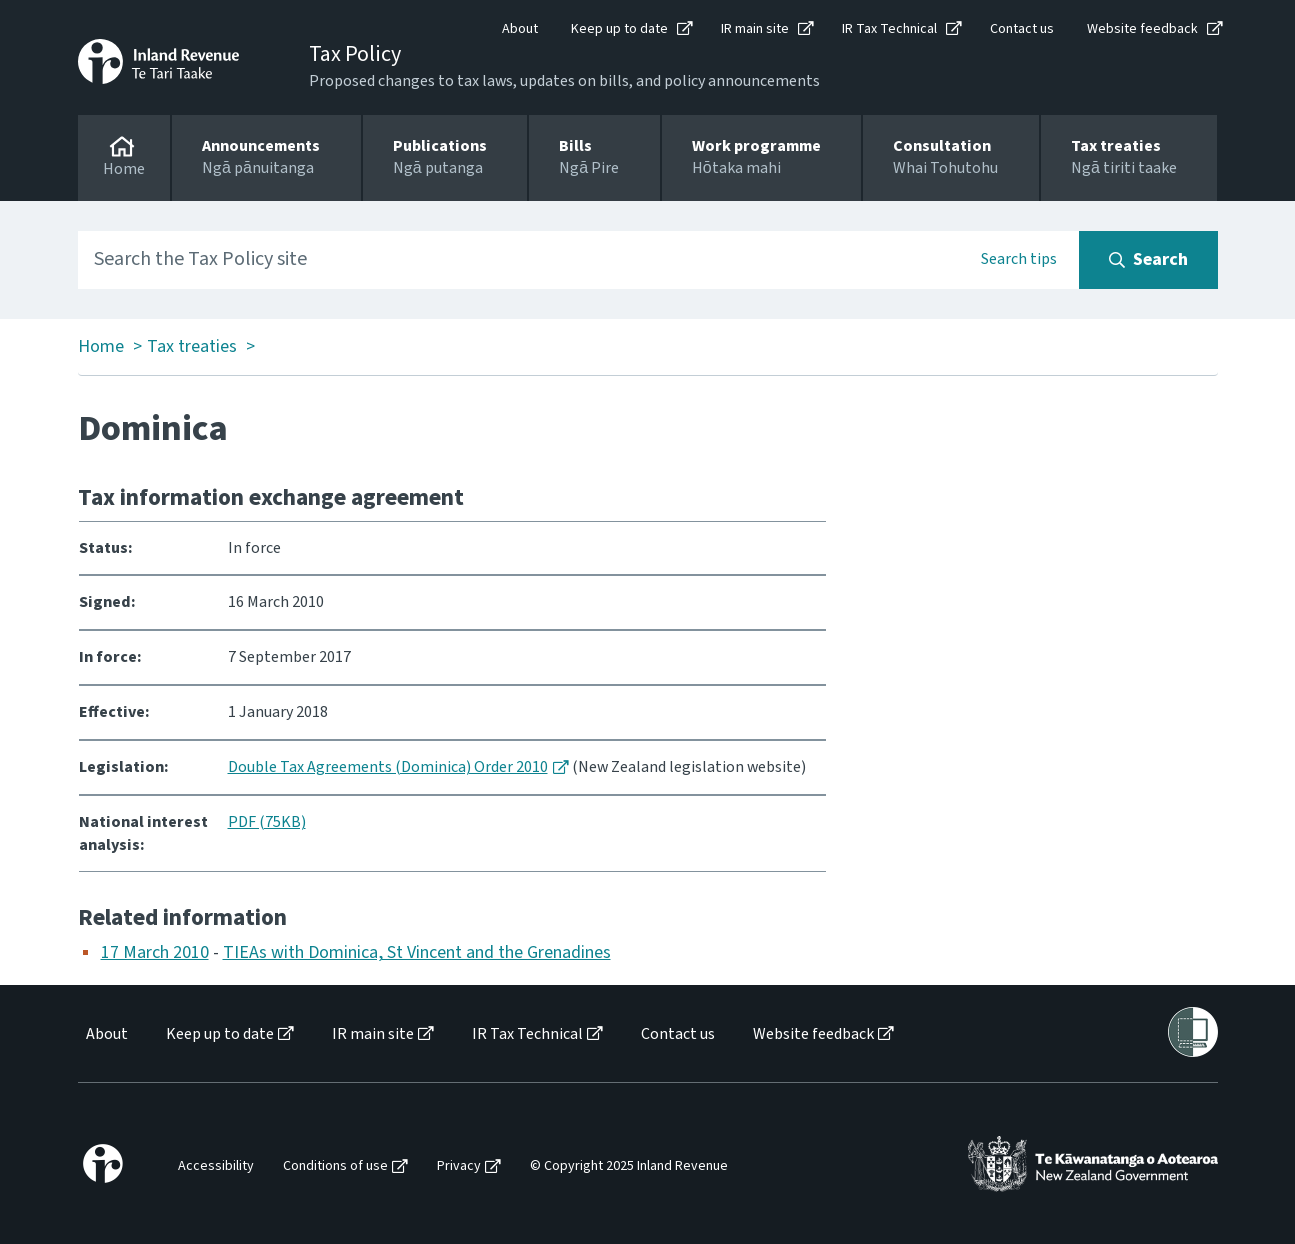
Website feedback (1142, 29)
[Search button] (1148, 260)
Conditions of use (335, 1166)
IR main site (755, 29)
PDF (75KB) (267, 822)
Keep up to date (619, 29)
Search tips (1019, 259)
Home (101, 347)
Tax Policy (355, 54)
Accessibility (216, 1166)
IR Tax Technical (889, 29)
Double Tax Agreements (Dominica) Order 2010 (388, 767)
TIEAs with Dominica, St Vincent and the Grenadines (417, 952)
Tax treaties (192, 347)
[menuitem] (105, 1034)
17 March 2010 (155, 952)
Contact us (1022, 29)
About (520, 29)
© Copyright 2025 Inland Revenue (629, 1166)
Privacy (459, 1166)
